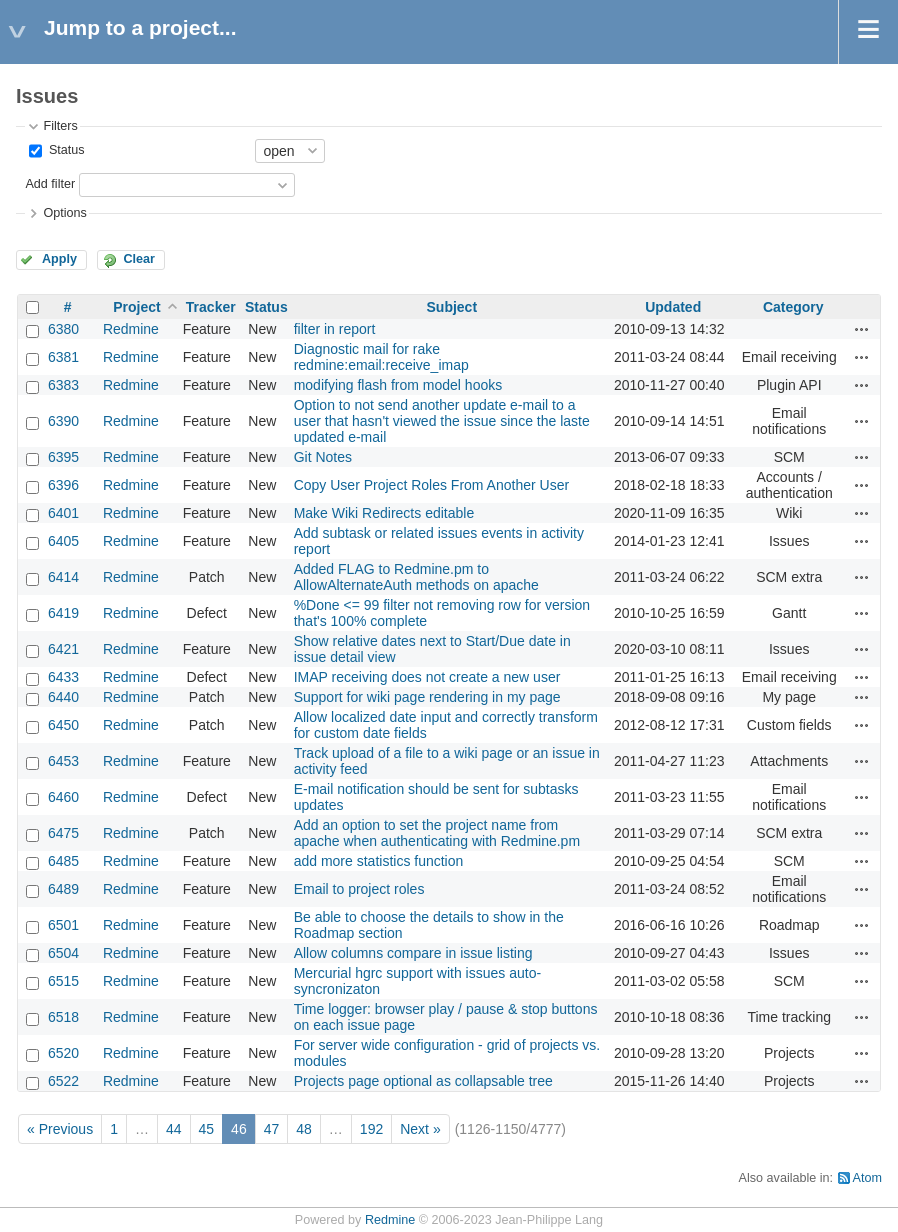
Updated (673, 307)
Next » (420, 1129)
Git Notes (323, 457)
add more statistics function (379, 861)
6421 (63, 649)
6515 (63, 981)
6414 (63, 577)
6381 (63, 357)
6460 (63, 797)
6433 (63, 677)
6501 (63, 925)
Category (793, 307)
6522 (63, 1081)
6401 (63, 513)
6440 (63, 697)
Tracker (211, 307)
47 (272, 1129)
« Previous (60, 1129)
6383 (63, 385)
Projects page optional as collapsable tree (423, 1081)
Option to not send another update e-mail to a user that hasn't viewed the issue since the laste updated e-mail (442, 421)
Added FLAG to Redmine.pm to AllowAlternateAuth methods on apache (416, 577)
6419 (63, 613)
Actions (862, 329)
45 (207, 1129)
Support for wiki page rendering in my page (427, 697)
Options (64, 213)
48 (304, 1129)
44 (174, 1129)
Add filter (50, 184)
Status (64, 150)
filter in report (335, 329)
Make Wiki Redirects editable (384, 513)
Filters (60, 126)
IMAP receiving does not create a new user (427, 677)
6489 (63, 889)
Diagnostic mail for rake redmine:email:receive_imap (381, 357)
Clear (139, 259)
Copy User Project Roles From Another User (431, 485)
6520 (63, 1053)
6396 (63, 485)
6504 (63, 953)
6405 (63, 541)
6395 (63, 457)
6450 (63, 725)
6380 (63, 329)
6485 (63, 861)
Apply (59, 259)
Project (136, 307)
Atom (867, 1178)
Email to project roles (359, 889)
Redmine (131, 329)
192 (371, 1129)
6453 (63, 761)
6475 (63, 833)
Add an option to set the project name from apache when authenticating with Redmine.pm (437, 833)
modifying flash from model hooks (398, 385)
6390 (63, 421)
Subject (452, 307)
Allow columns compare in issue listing (413, 953)
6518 (63, 1017)
